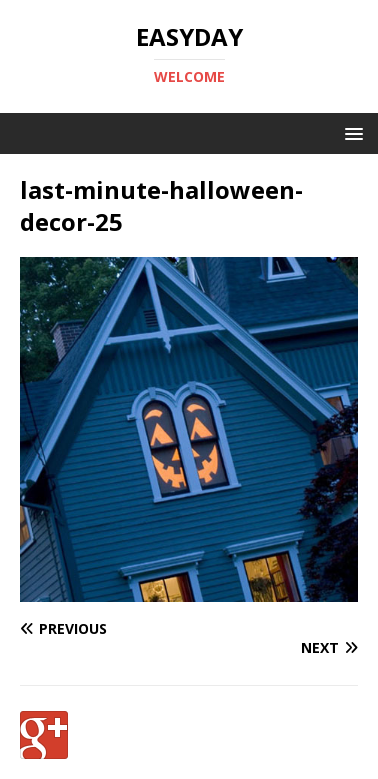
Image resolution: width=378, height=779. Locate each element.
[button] (350, 132)
